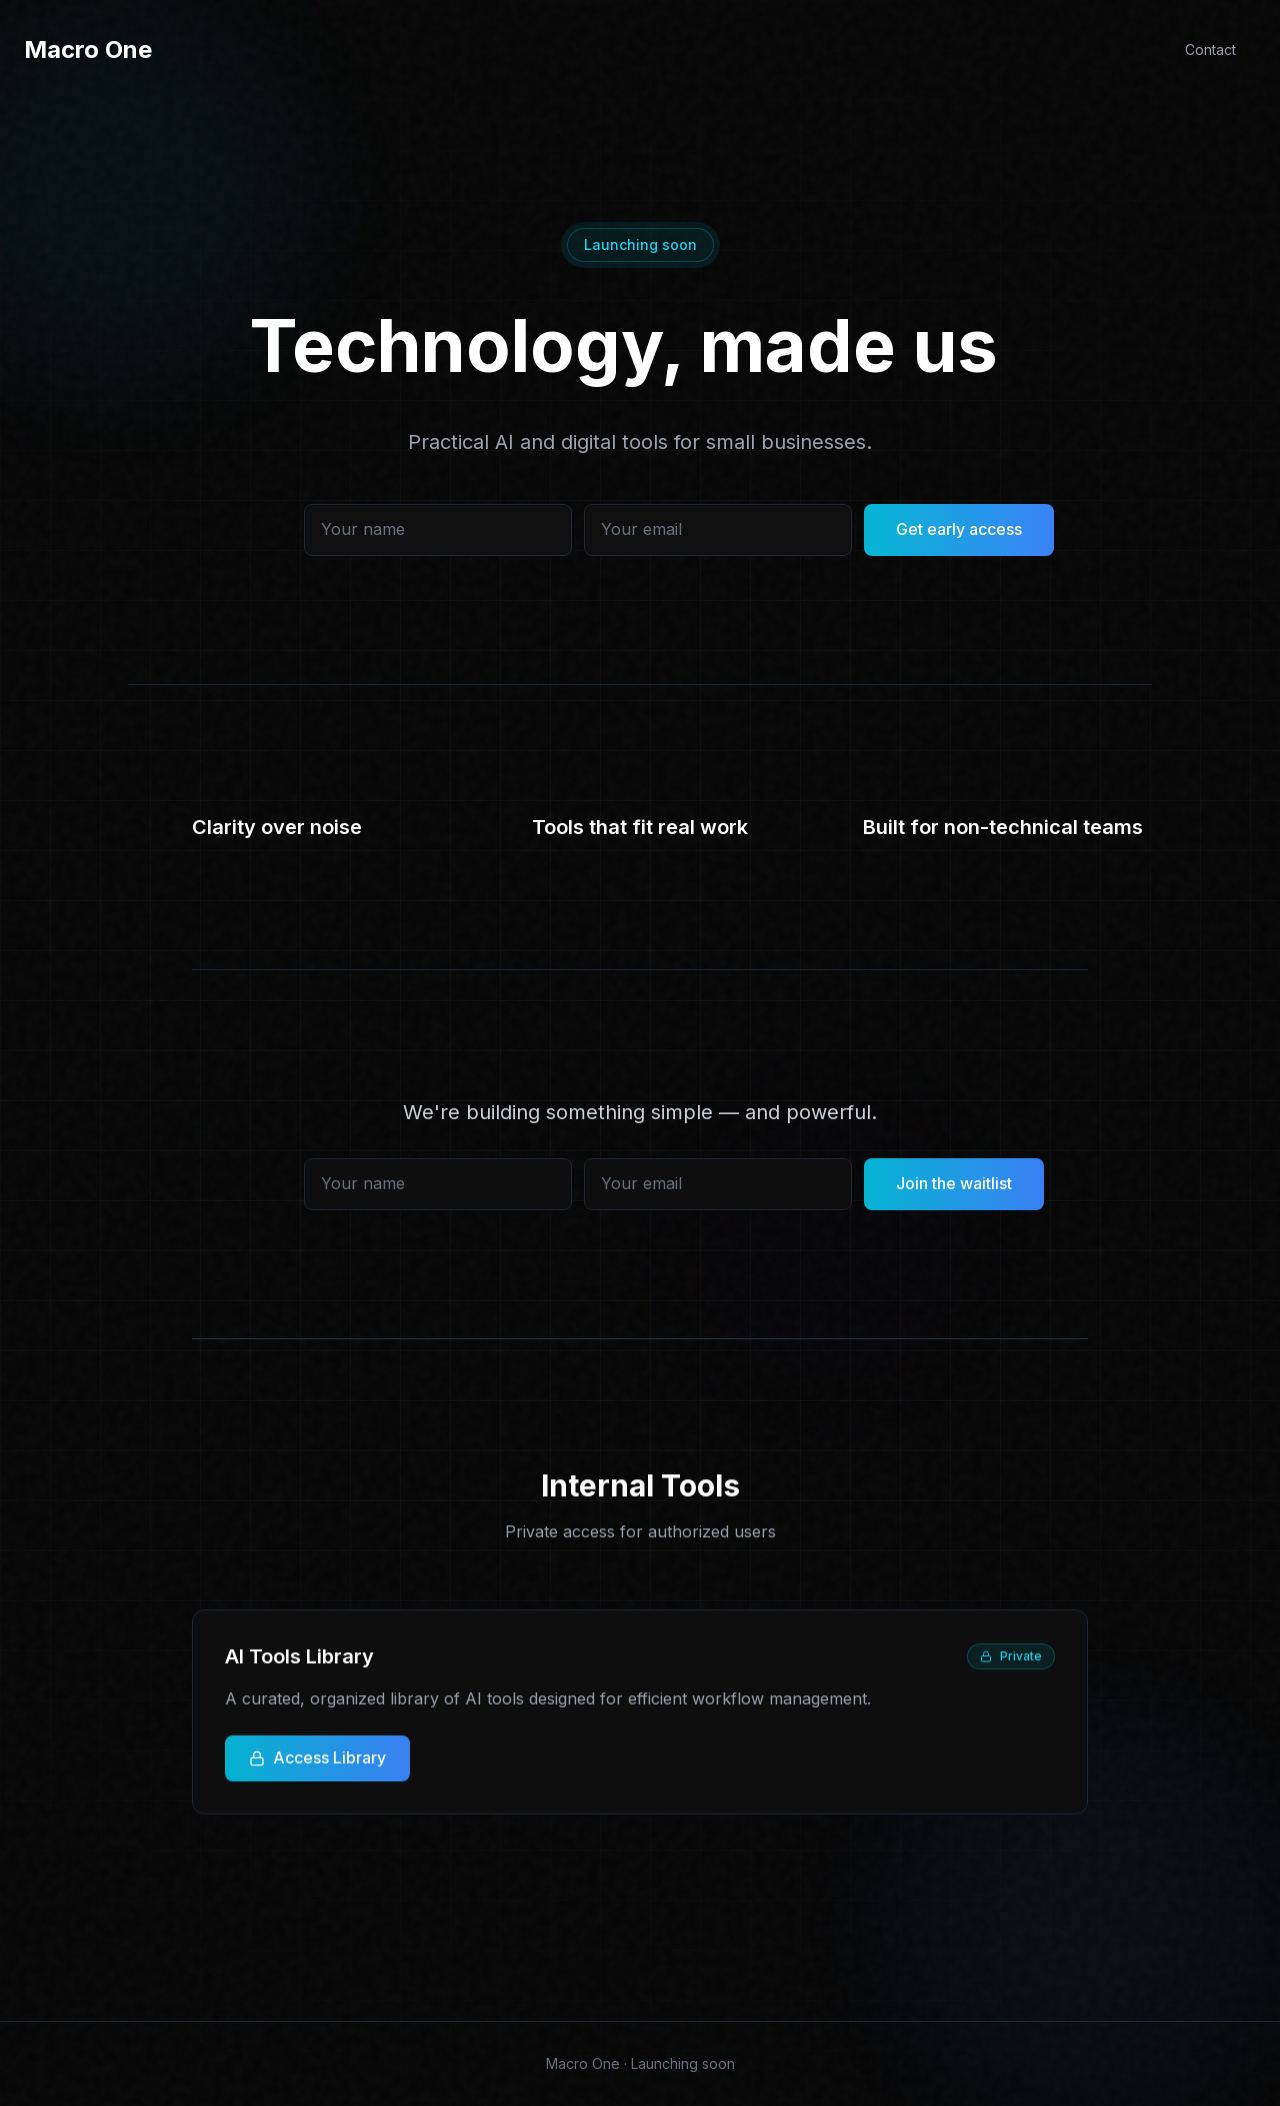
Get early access (959, 542)
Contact (1210, 49)
